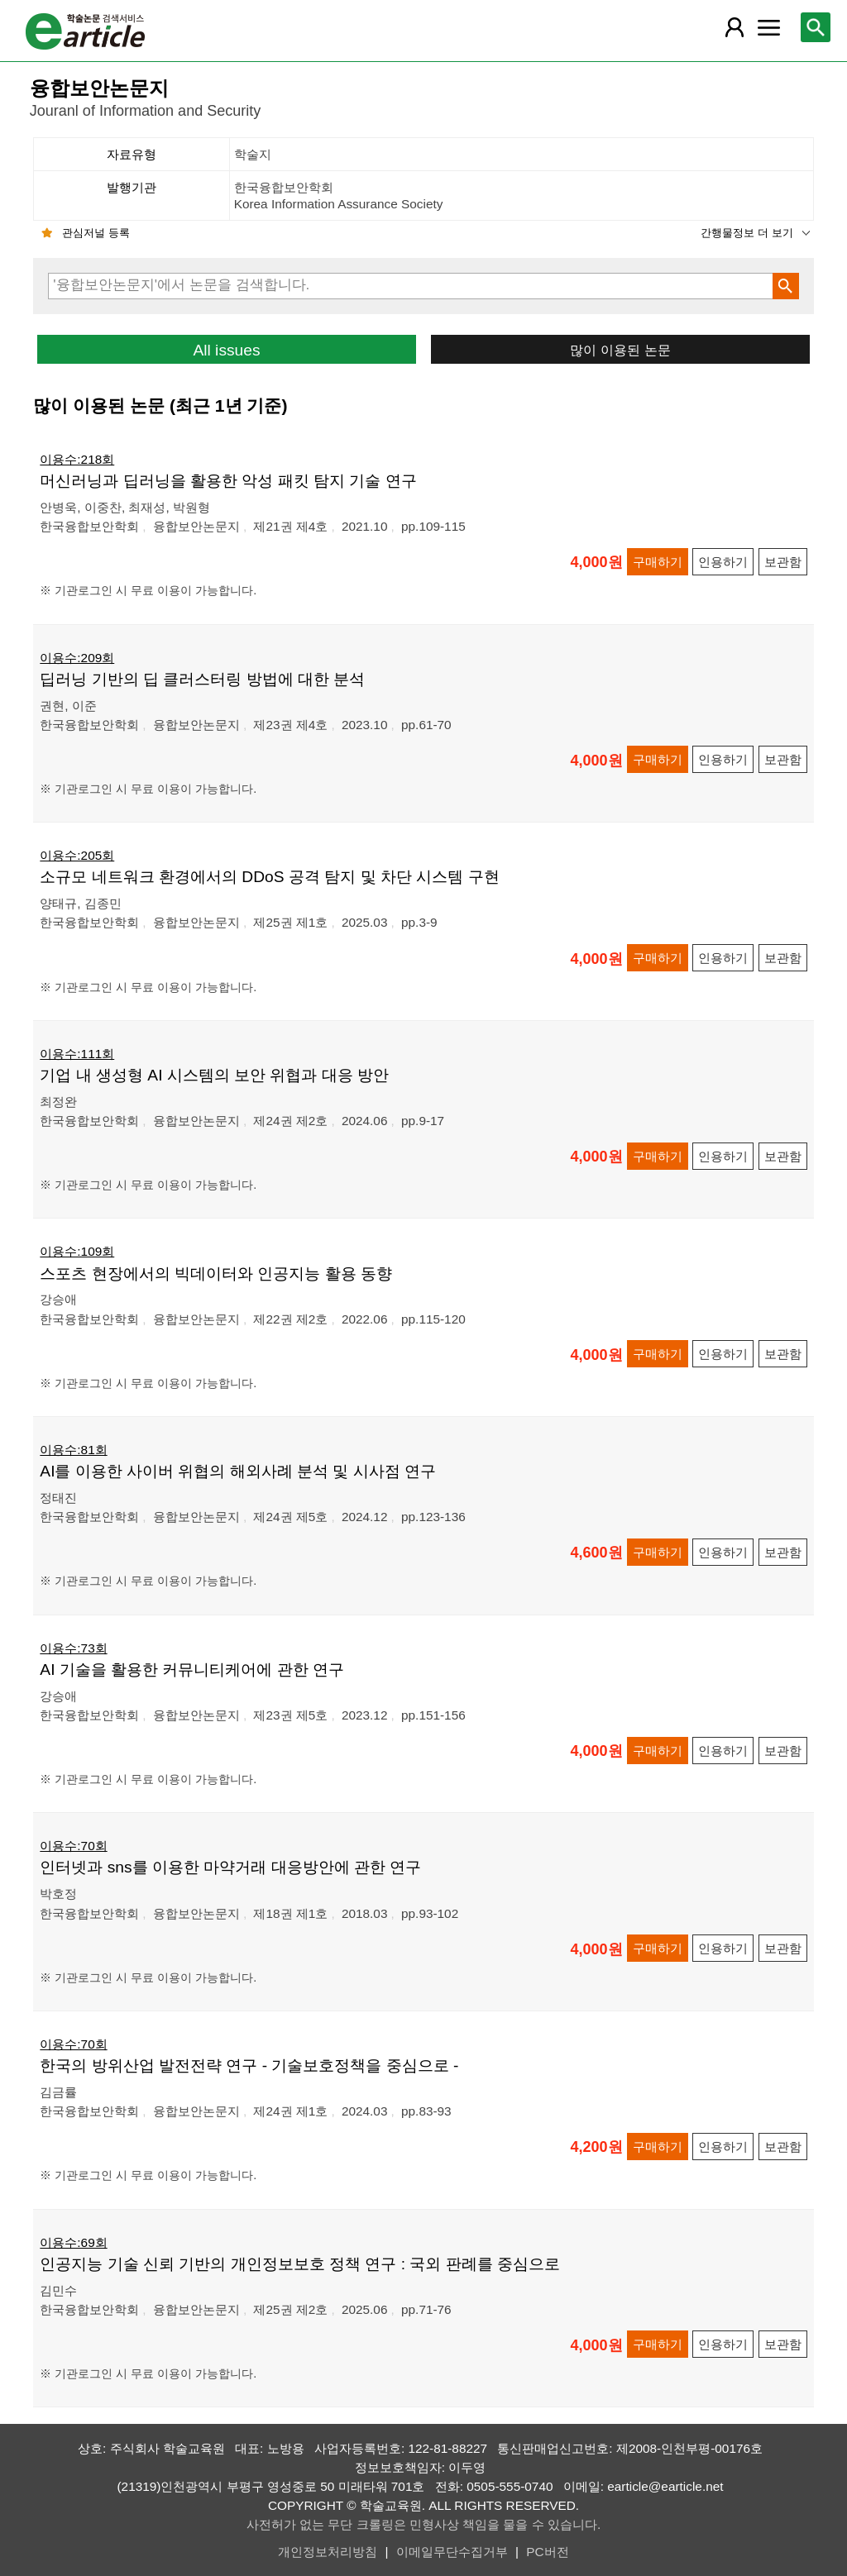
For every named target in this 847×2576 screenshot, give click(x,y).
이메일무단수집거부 (452, 2552)
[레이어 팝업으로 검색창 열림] (815, 27)
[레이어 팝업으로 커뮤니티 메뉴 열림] (768, 27)
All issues (226, 350)
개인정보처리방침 (327, 2552)
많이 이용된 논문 (620, 349)
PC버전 (547, 2552)
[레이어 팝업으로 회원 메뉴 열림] (734, 27)
